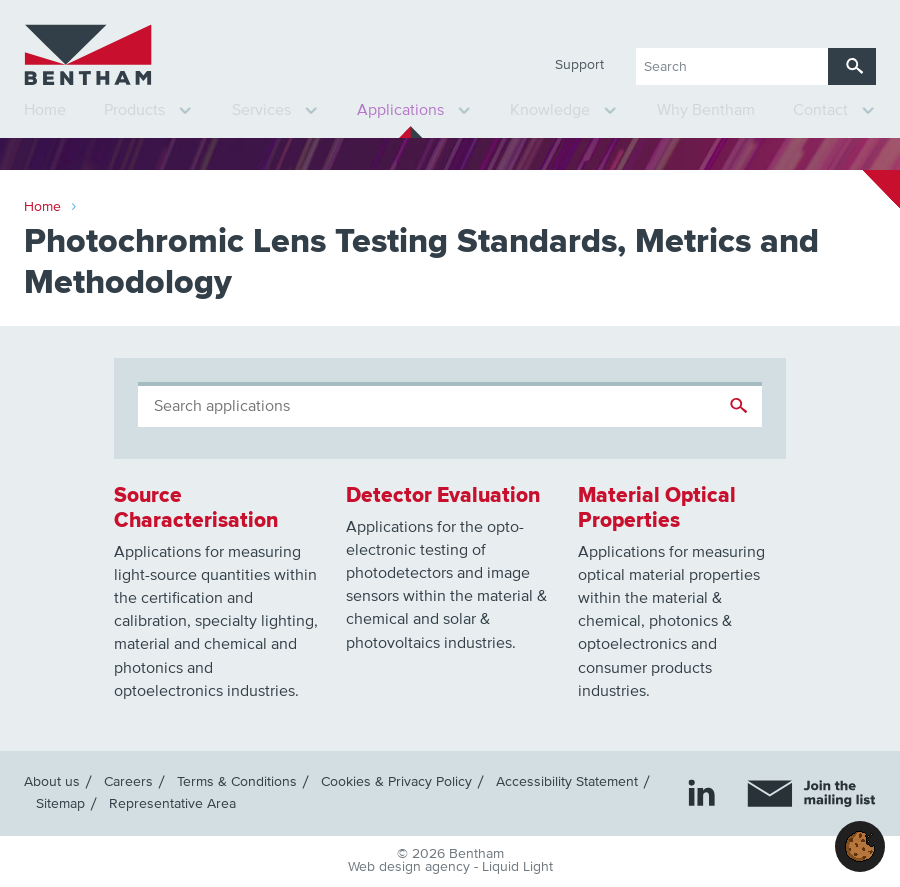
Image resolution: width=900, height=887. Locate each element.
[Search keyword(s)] (732, 66)
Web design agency (411, 867)
